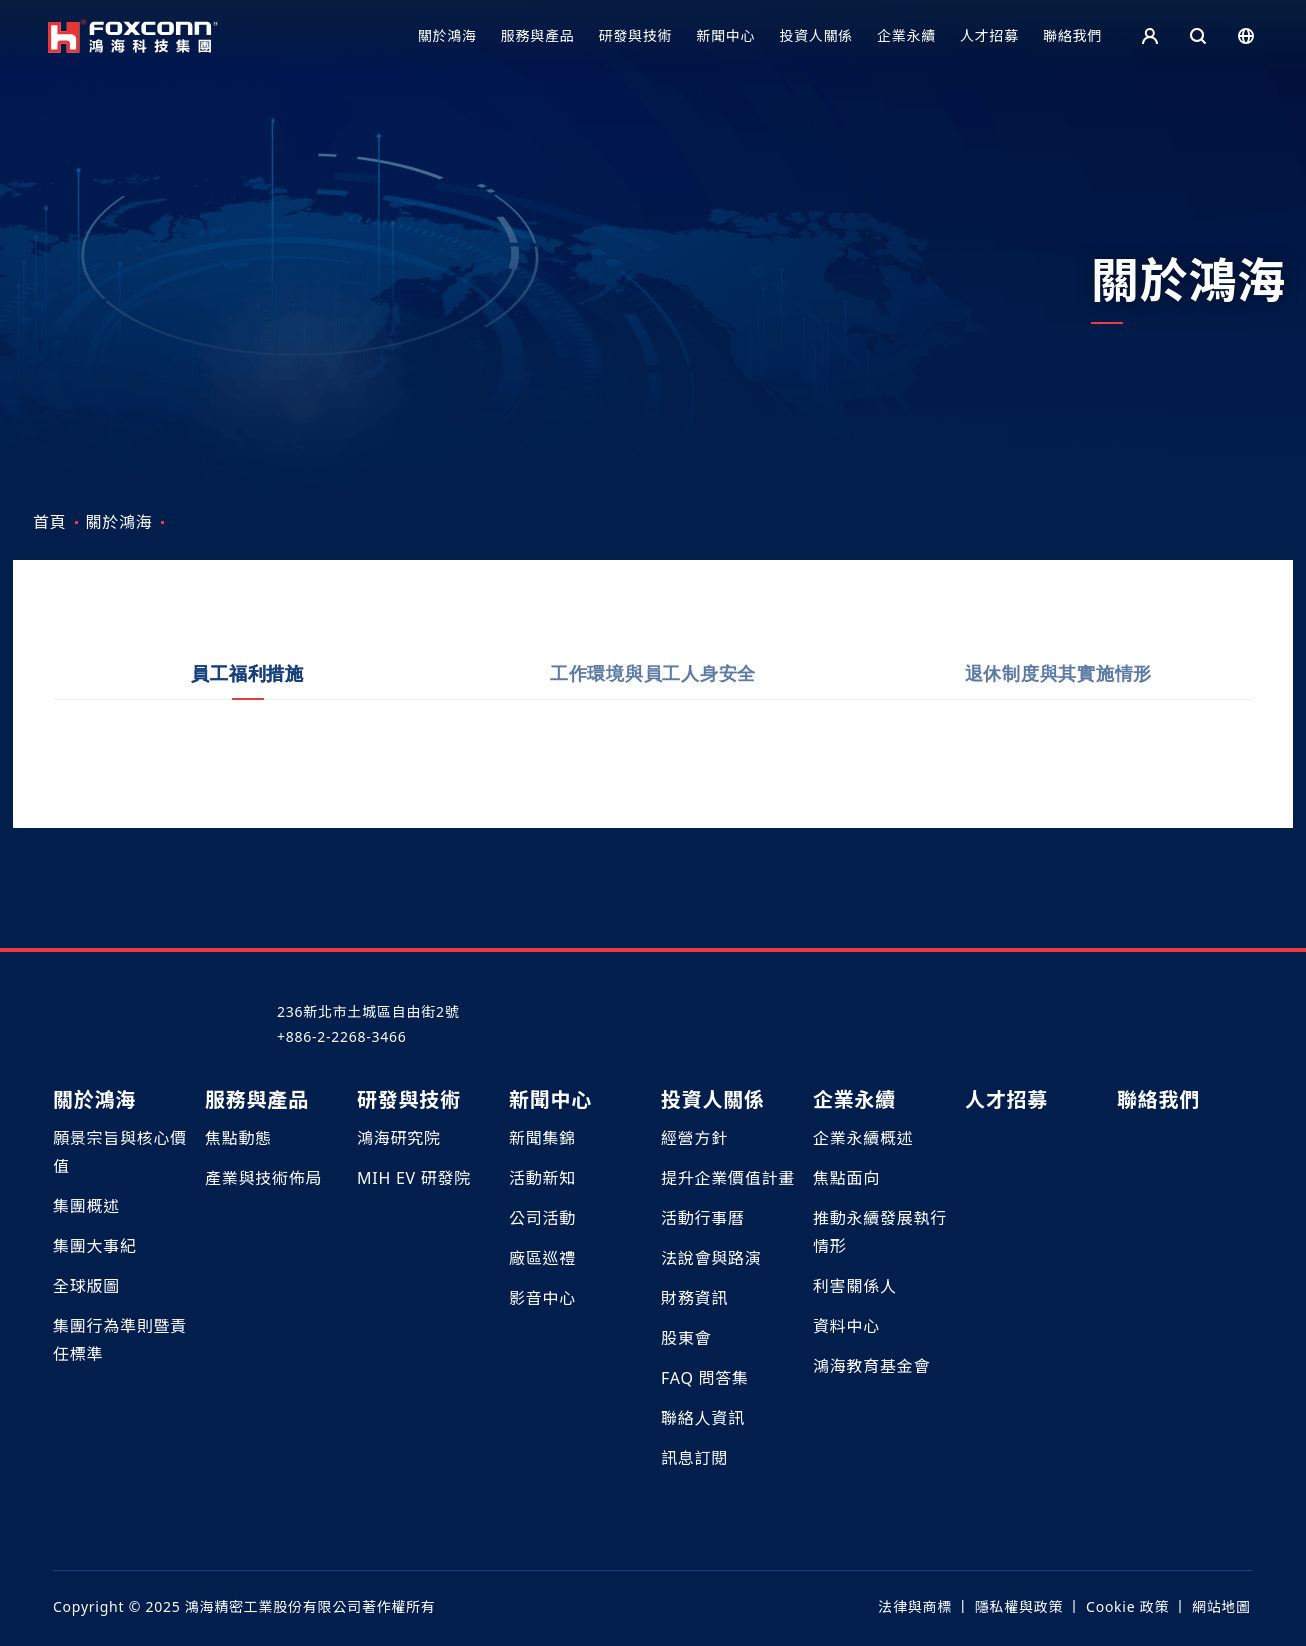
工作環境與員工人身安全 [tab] (653, 693)
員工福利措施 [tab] (247, 693)
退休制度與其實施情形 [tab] (1059, 693)
